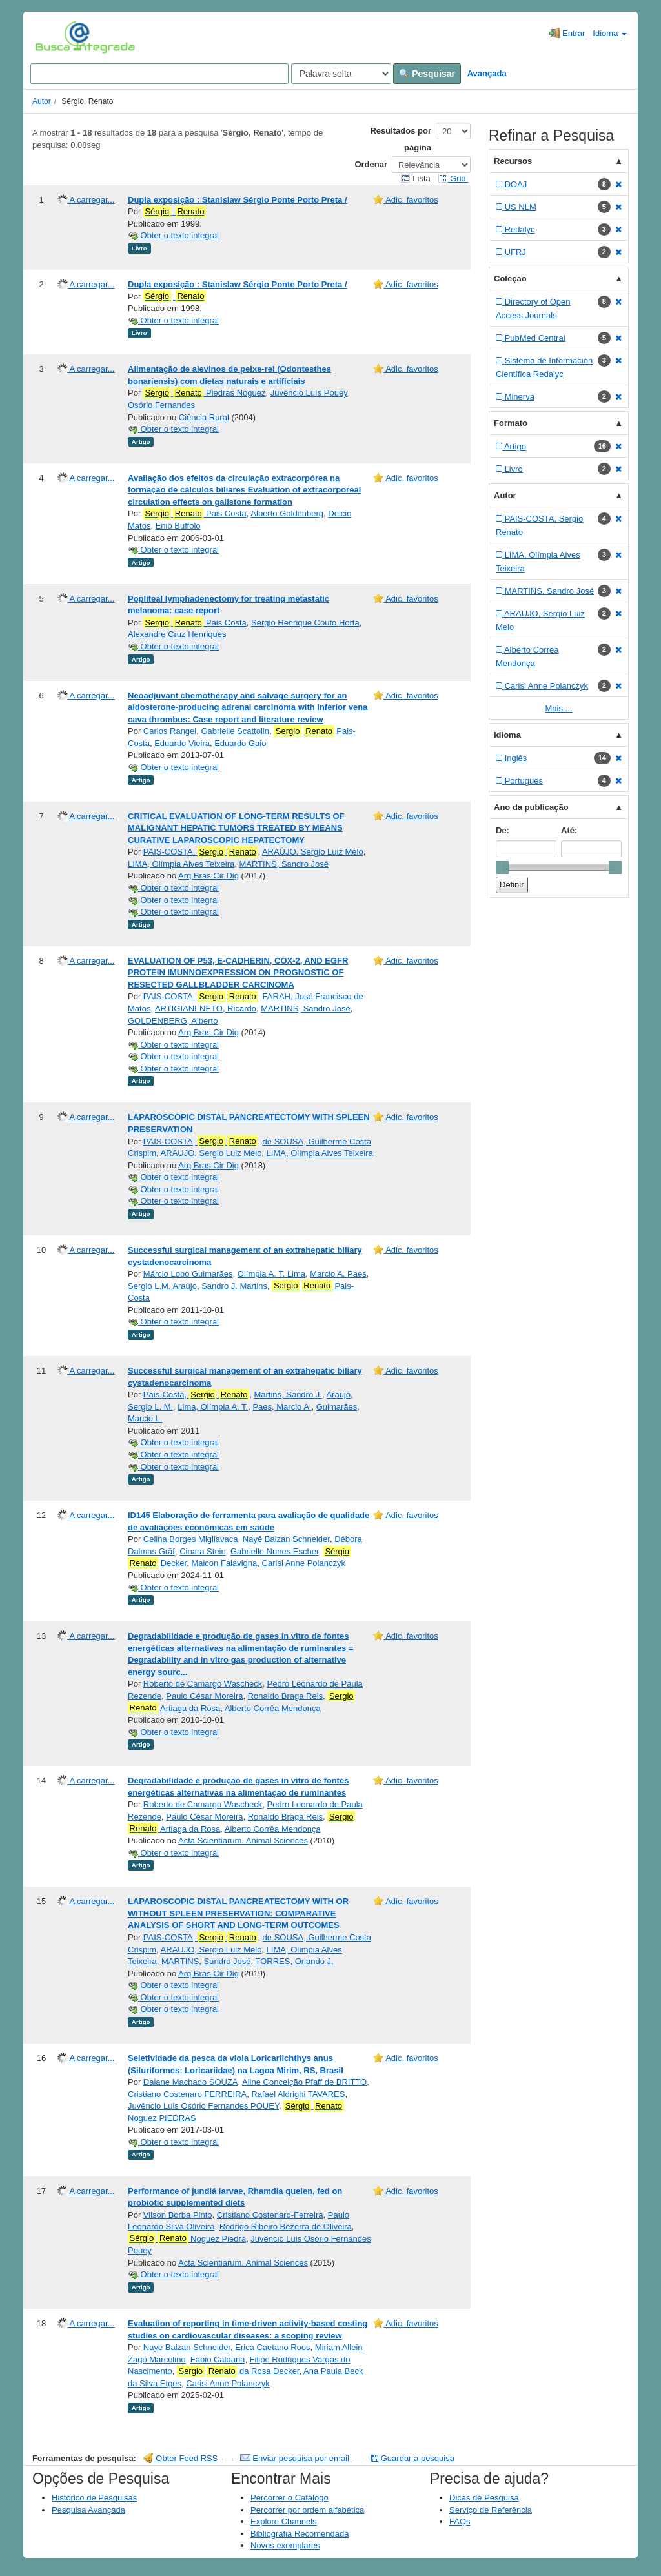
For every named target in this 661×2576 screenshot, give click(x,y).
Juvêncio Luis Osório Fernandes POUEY (203, 2106)
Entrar (567, 33)
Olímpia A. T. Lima (271, 1274)
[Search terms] (159, 73)
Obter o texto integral (173, 235)
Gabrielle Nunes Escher (274, 1551)
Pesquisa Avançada (88, 2510)
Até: (569, 830)
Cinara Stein (202, 1551)
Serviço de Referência (490, 2510)
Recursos (513, 161)
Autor (41, 101)
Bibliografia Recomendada (299, 2534)
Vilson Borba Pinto (177, 2215)
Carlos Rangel (169, 731)
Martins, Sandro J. (288, 1394)
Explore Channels (283, 2521)
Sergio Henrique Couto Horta (305, 622)
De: (502, 830)
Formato (510, 423)
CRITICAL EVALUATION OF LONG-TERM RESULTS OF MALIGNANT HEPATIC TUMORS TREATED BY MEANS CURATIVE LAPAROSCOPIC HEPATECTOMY (236, 828)
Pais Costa (195, 514)
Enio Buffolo (178, 526)
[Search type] (341, 73)
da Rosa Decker (238, 2371)
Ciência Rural (204, 417)
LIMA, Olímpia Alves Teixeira (181, 864)
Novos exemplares (285, 2545)
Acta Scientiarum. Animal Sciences (243, 1840)
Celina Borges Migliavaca (190, 1539)
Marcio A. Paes (338, 1274)
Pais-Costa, (196, 1395)
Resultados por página (400, 139)
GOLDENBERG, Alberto (173, 1021)
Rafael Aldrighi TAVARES (298, 2094)
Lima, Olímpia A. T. (213, 1407)
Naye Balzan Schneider (186, 2347)
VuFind (55, 37)
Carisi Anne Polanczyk (303, 1563)
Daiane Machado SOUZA (190, 2082)
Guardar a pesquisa (412, 2458)
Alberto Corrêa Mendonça (273, 1708)
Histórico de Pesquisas (94, 2497)
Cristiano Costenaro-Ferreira (270, 2215)
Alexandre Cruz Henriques (177, 634)
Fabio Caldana (217, 2359)
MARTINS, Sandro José (283, 864)
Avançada (487, 73)
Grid (453, 178)
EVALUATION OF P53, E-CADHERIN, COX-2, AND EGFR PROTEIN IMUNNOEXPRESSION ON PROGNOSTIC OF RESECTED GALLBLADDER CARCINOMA (238, 972)
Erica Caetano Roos (272, 2347)
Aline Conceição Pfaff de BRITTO (304, 2082)
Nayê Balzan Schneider (286, 1539)
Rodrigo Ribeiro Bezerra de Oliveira (285, 2226)
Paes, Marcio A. (281, 1407)
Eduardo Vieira (182, 743)
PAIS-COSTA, (200, 852)
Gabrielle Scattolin (235, 731)
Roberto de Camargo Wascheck (203, 1684)
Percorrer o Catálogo (289, 2497)
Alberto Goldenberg (286, 513)
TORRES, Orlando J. (295, 1961)
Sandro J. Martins (234, 1286)
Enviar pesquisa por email (296, 2458)
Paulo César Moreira (204, 1696)
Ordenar (370, 164)
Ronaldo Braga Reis (285, 1696)
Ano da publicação (531, 807)
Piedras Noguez (204, 393)
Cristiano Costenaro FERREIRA (187, 2094)
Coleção (510, 278)
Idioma (610, 33)
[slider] (502, 867)
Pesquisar (427, 73)
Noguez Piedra (187, 2238)
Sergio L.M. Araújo (162, 1286)
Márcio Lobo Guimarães (188, 1274)
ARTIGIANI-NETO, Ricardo (205, 1008)
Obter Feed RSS (180, 2458)
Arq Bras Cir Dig (208, 875)
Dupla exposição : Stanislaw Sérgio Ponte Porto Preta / (237, 200)
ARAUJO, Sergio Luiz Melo (211, 1153)
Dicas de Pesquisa (484, 2497)
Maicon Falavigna (224, 1563)
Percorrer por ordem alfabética (307, 2510)
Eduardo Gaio (240, 743)
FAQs (460, 2521)
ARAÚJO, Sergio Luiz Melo (312, 852)
